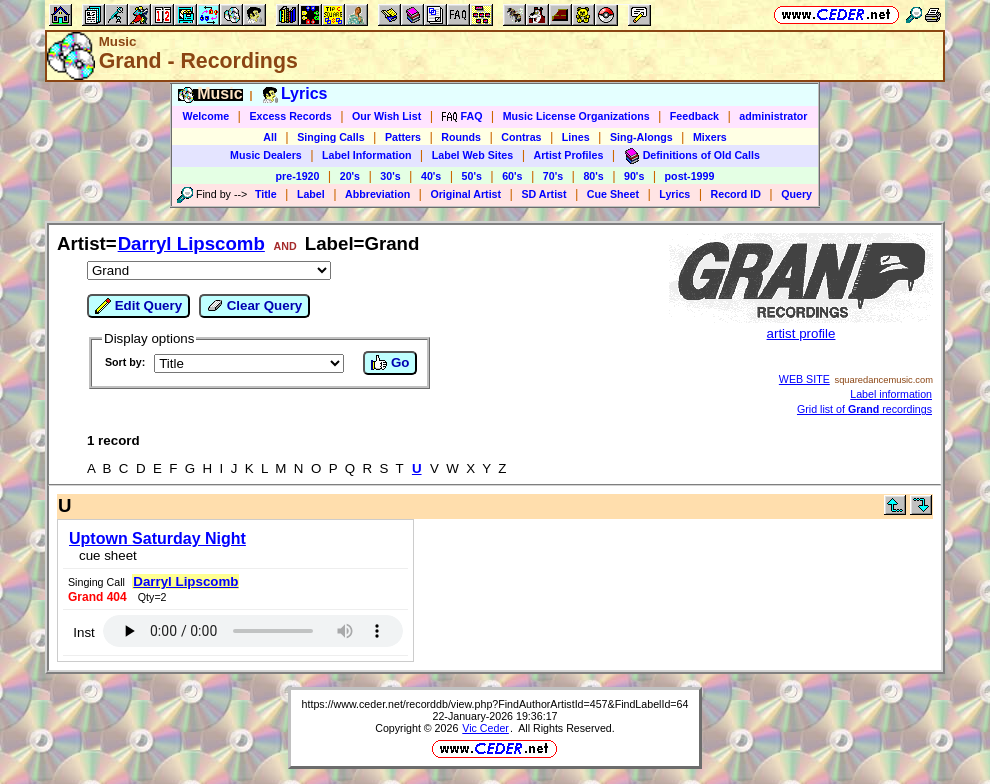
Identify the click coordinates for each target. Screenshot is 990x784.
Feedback (694, 116)
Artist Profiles (569, 155)
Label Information (366, 155)
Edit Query (138, 306)
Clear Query (254, 306)
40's (431, 176)
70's (553, 176)
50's (472, 176)
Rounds (461, 137)
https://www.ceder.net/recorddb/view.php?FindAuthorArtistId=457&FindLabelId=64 (495, 704)
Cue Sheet (613, 194)
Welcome (206, 116)
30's (390, 176)
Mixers (710, 137)
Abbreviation (377, 194)
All (270, 137)
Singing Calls (331, 137)
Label (311, 194)
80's (593, 176)
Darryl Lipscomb (191, 243)
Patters (403, 137)
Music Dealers (266, 155)
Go (390, 363)
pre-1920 (298, 176)
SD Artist (543, 194)
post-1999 (690, 176)
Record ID (736, 194)
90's (634, 176)
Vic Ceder (485, 728)
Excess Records (290, 116)
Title (266, 194)
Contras (521, 137)
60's (512, 176)
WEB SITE (804, 379)
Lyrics (674, 194)
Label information (891, 394)
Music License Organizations (576, 116)
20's (350, 176)
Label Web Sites (473, 155)
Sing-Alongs (641, 137)
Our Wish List (386, 116)
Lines (576, 137)
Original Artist (465, 194)
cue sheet (108, 555)
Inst (83, 632)
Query (796, 194)
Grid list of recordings (864, 409)
